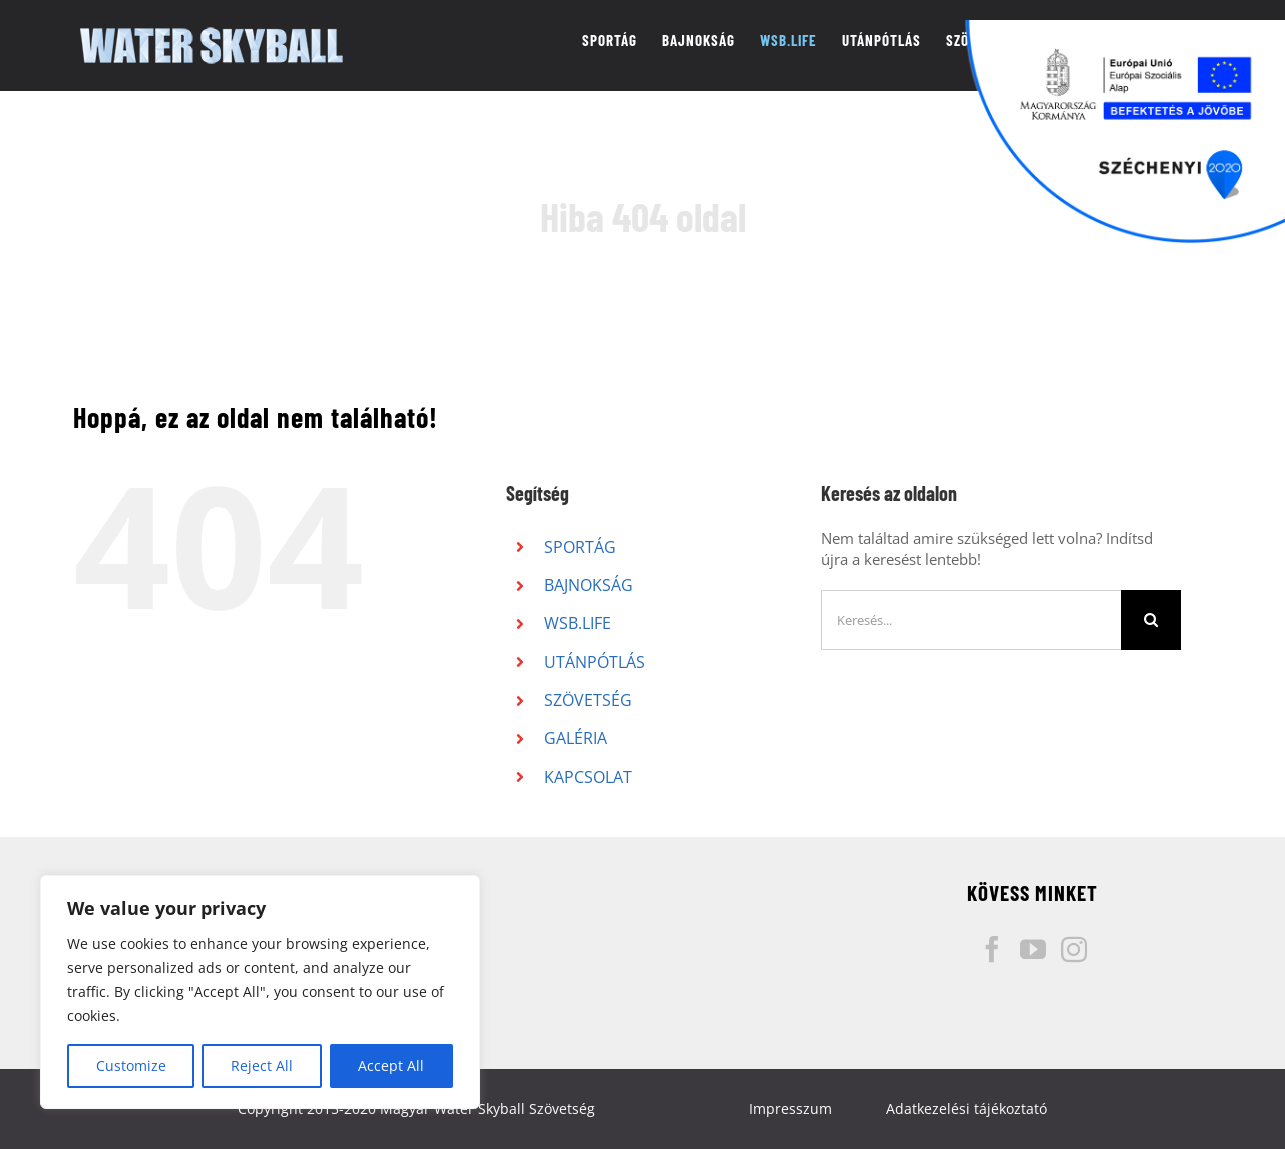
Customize (131, 1065)
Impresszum (790, 1108)
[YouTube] (1033, 949)
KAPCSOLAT (588, 777)
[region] (260, 992)
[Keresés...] (971, 620)
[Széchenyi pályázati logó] (1125, 132)
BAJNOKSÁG (588, 585)
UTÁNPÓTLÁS (594, 662)
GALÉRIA (575, 738)
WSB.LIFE (577, 623)
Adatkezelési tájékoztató (966, 1108)
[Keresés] (1151, 620)
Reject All (262, 1065)
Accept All (391, 1065)
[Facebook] (992, 949)
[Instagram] (1074, 949)
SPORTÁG (580, 547)
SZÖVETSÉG (588, 700)
